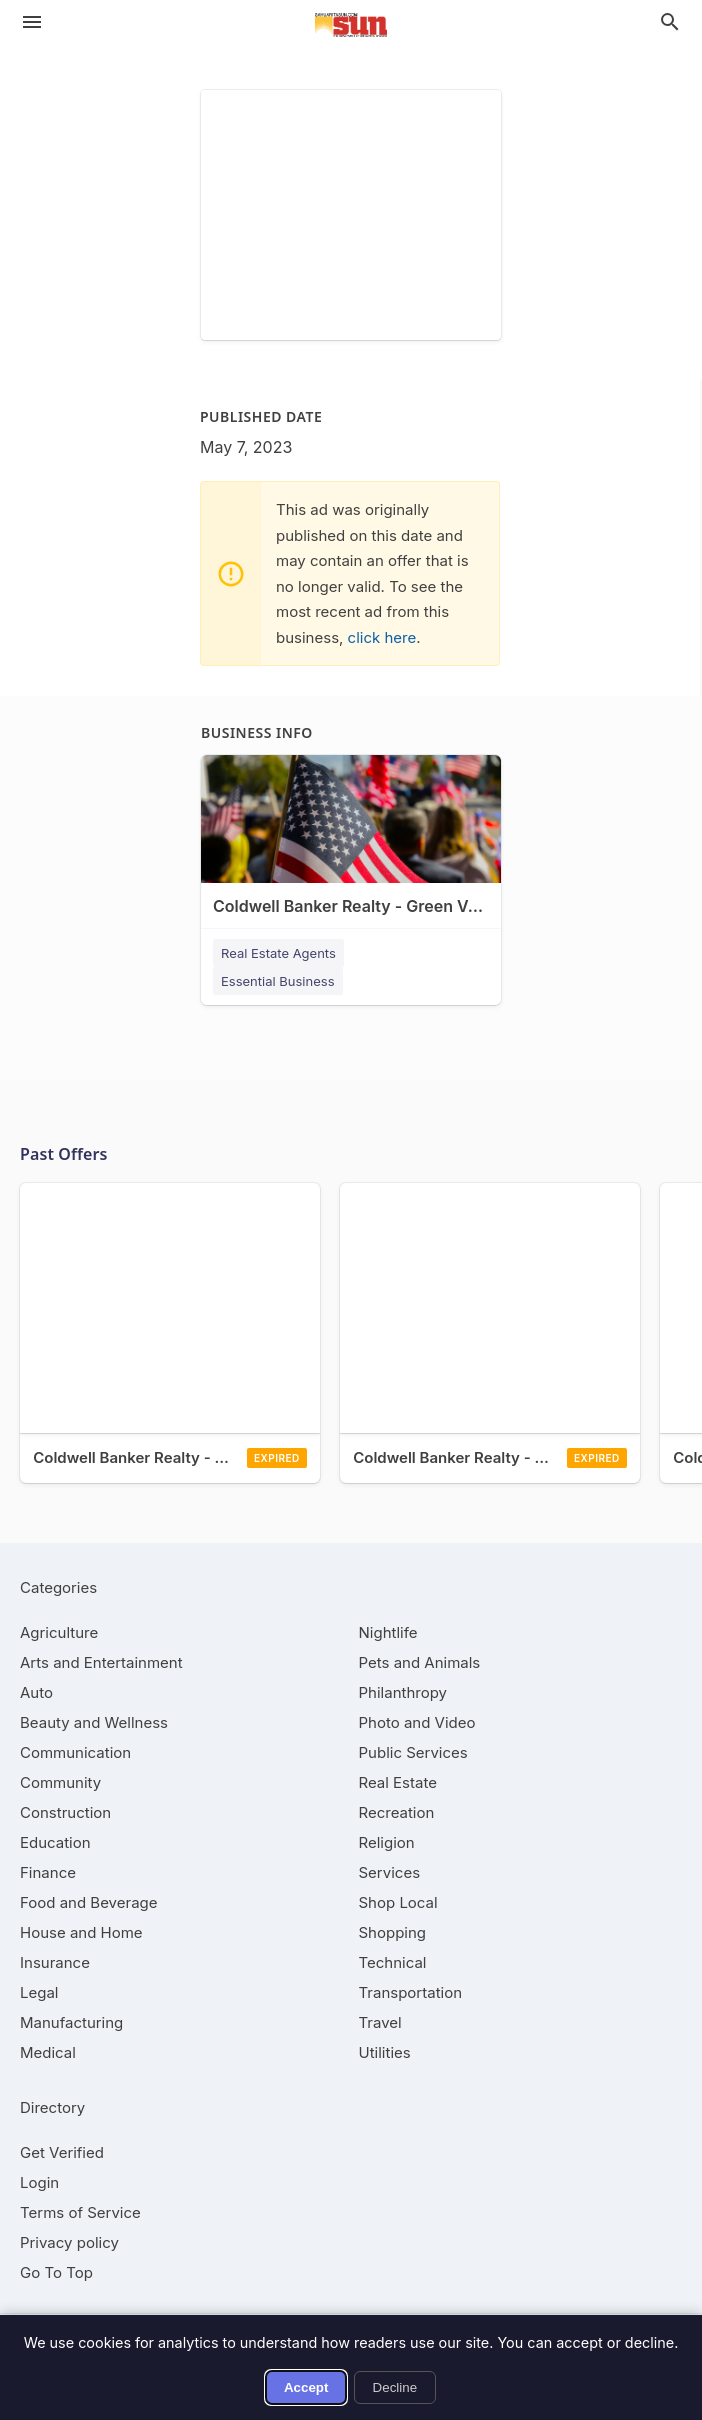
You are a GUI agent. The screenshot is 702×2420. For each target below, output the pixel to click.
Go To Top (56, 2272)
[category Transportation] (411, 1992)
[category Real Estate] (398, 1782)
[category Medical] (48, 2052)
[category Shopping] (393, 1932)
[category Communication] (75, 1752)
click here (382, 637)
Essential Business (278, 981)
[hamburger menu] (32, 22)
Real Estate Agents (278, 953)
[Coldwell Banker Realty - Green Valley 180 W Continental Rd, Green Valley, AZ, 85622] (351, 852)
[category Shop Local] (398, 1902)
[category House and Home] (81, 1932)
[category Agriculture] (59, 1632)
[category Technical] (393, 1962)
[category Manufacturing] (71, 2022)
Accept (306, 2387)
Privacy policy (69, 2242)
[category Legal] (39, 1992)
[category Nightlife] (388, 1632)
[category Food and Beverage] (89, 1902)
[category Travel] (380, 2022)
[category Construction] (65, 1812)
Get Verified (62, 2152)
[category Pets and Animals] (420, 1662)
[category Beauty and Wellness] (94, 1722)
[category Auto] (36, 1692)
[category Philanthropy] (403, 1692)
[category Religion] (387, 1842)
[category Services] (390, 1872)
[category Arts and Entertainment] (101, 1662)
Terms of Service (80, 2212)
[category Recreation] (397, 1812)
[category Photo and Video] (417, 1722)
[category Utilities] (385, 2052)
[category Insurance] (55, 1962)
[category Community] (60, 1782)
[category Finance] (48, 1872)
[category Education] (55, 1842)
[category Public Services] (413, 1752)
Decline (395, 2387)
